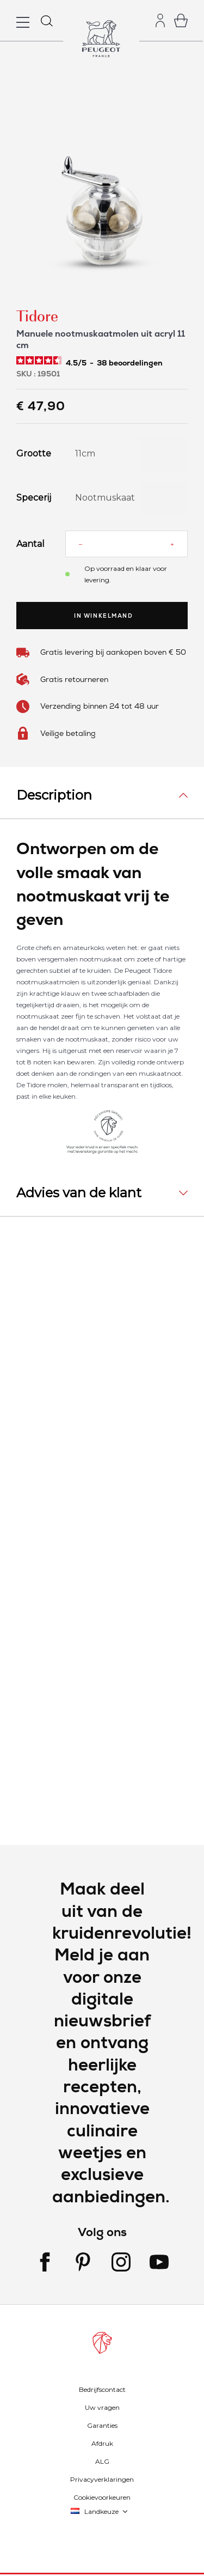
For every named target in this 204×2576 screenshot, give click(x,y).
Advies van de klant (78, 1193)
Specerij (32, 498)
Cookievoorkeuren (102, 2497)
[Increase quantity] (172, 544)
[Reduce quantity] (80, 544)
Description (54, 795)
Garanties (102, 2425)
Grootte (32, 453)
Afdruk (102, 2443)
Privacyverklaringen (102, 2479)
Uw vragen (102, 2407)
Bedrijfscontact (102, 2389)
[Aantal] (126, 544)
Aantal (30, 544)
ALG (102, 2461)
